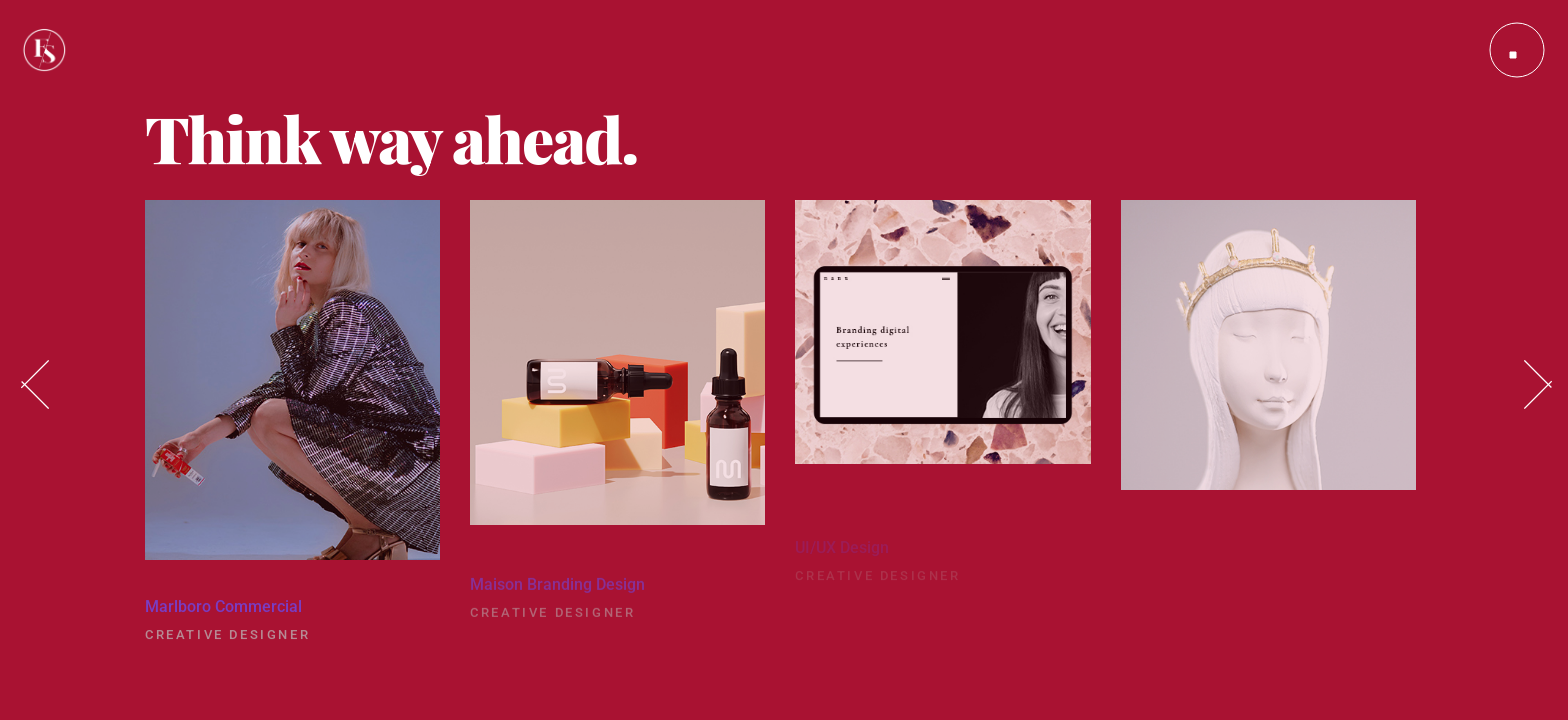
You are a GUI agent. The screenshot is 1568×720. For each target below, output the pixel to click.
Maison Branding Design (557, 596)
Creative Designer (227, 642)
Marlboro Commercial (223, 614)
